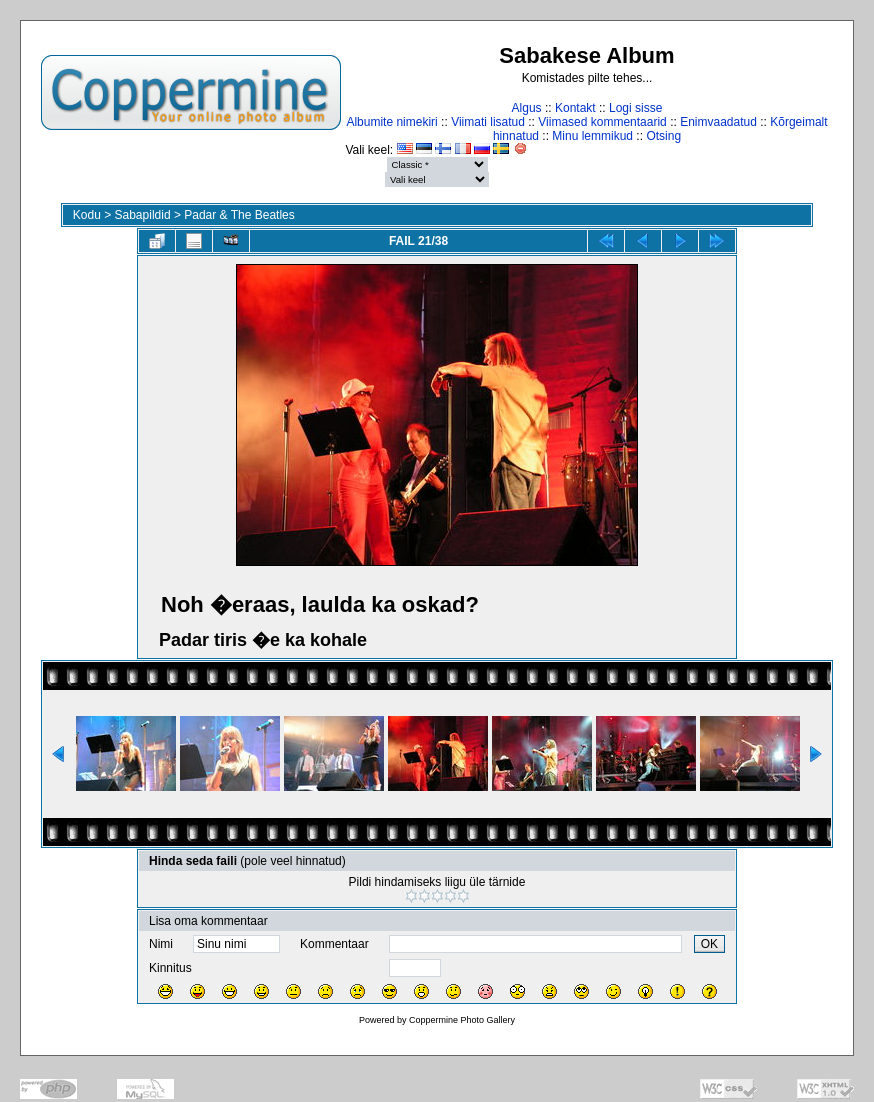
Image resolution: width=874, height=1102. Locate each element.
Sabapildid (143, 215)
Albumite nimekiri (391, 122)
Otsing (663, 136)
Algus (527, 108)
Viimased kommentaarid (602, 122)
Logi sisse (635, 108)
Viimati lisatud (488, 122)
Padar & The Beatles (239, 215)
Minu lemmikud (592, 136)
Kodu (87, 215)
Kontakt (575, 108)
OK (709, 944)
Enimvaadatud (718, 122)
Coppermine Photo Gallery (462, 1020)
